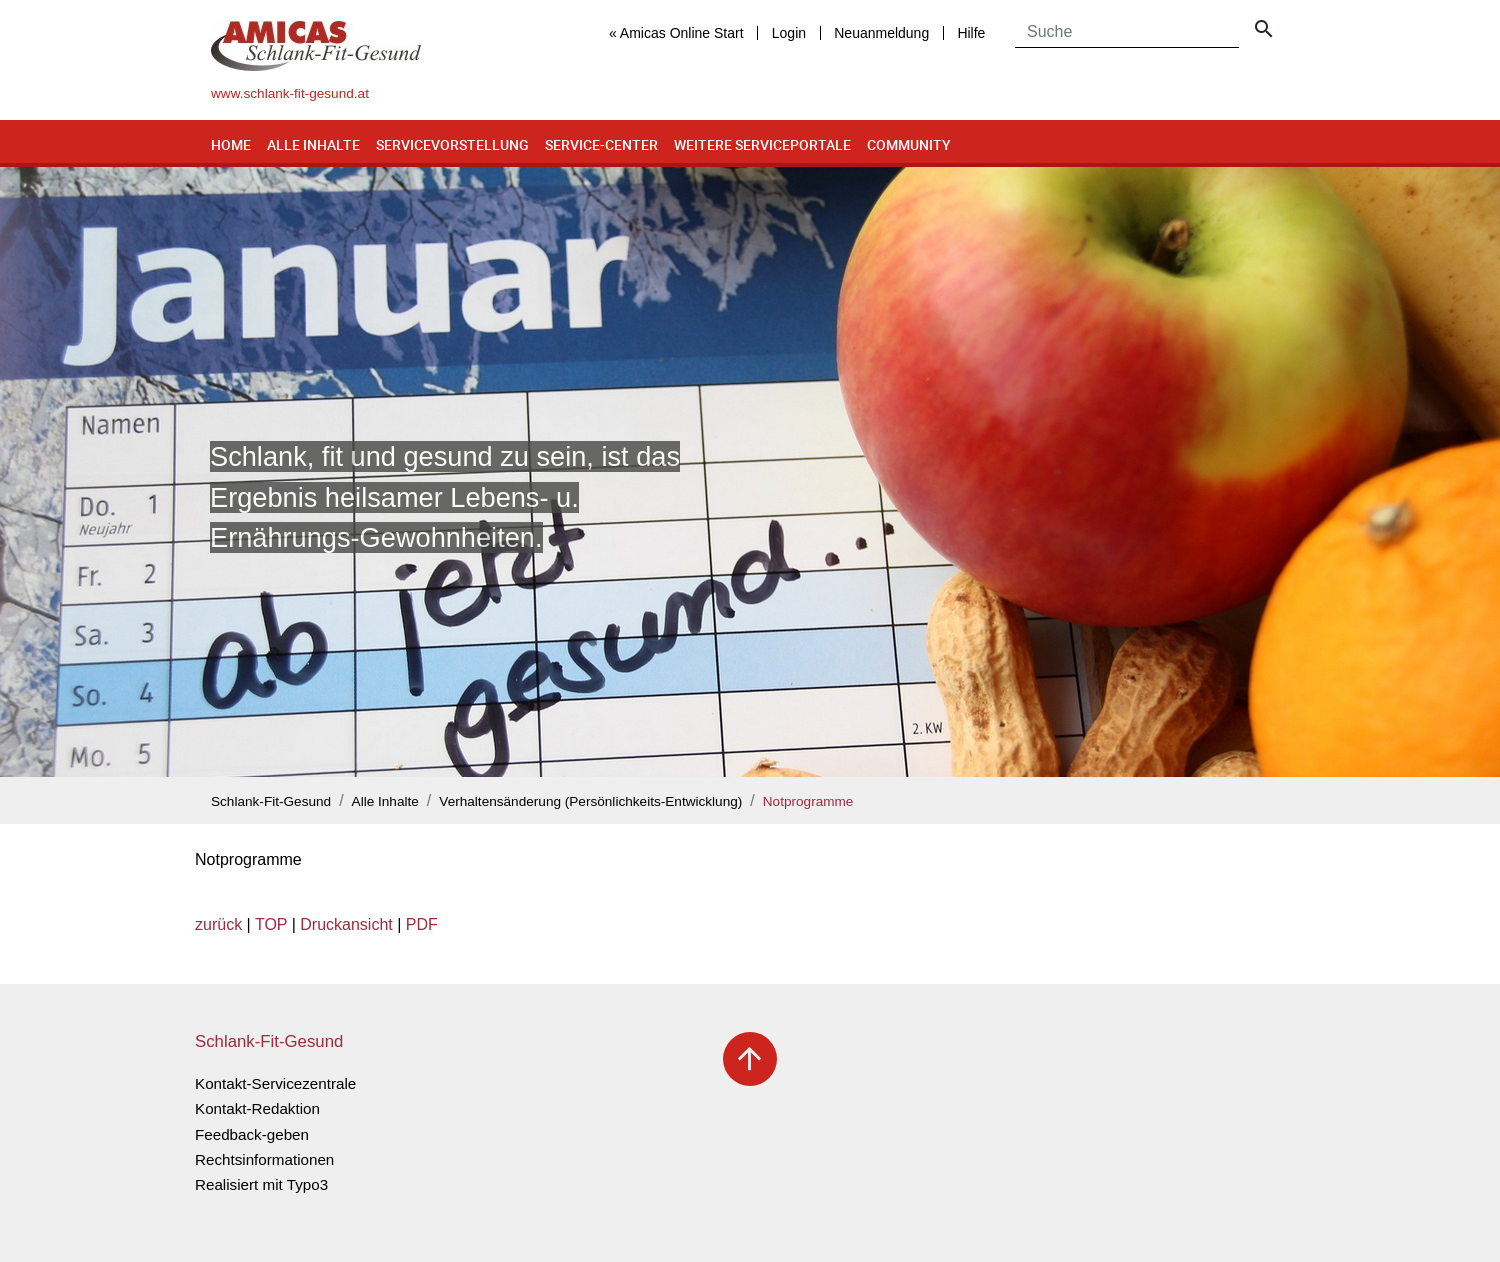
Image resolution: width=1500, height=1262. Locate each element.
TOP (271, 924)
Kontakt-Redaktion (257, 1108)
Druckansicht (346, 924)
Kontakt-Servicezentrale (275, 1083)
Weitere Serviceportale (762, 144)
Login (789, 33)
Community (909, 144)
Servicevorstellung (452, 144)
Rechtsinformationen (264, 1159)
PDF (422, 924)
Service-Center (601, 144)
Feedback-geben (252, 1134)
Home (231, 144)
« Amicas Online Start (676, 33)
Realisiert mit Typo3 (261, 1184)
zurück (218, 924)
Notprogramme (808, 801)
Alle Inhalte (313, 144)
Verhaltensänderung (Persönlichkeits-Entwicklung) (590, 801)
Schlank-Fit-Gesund (271, 801)
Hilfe (971, 33)
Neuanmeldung (881, 33)
